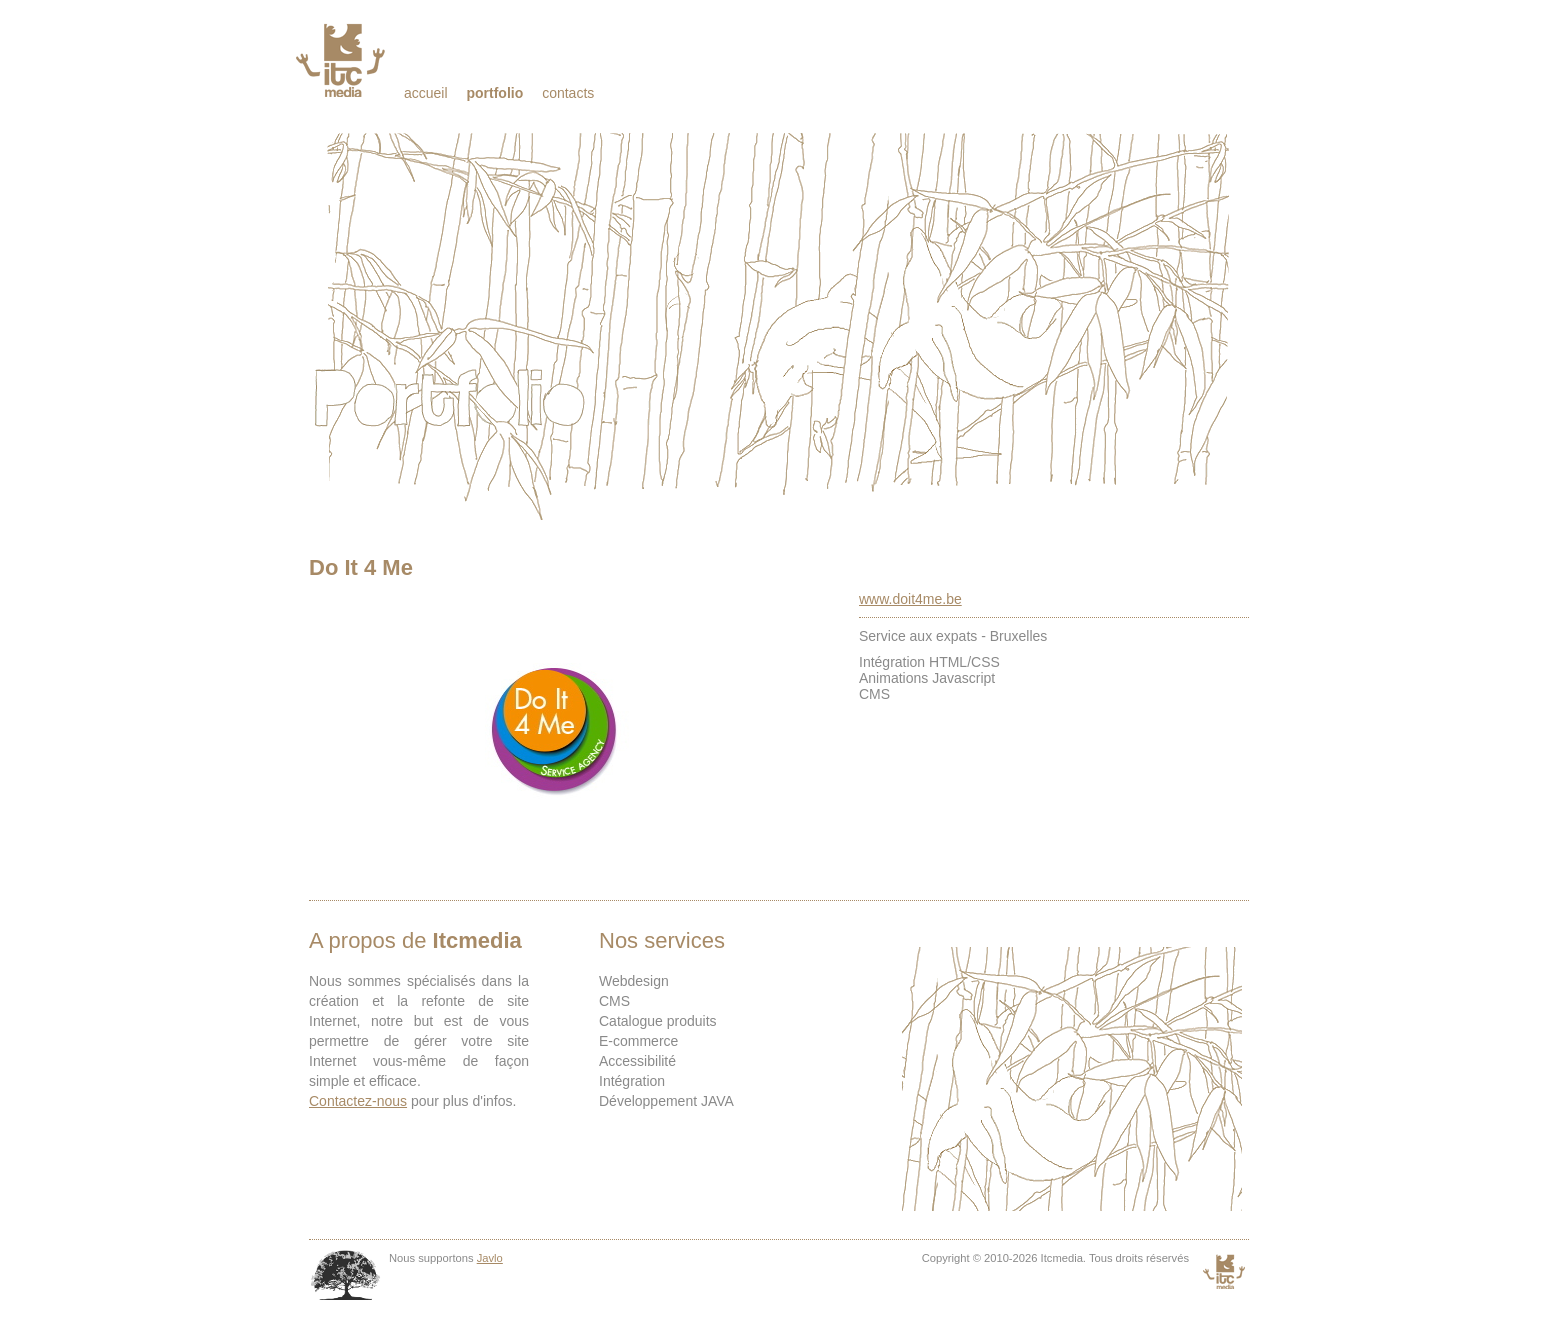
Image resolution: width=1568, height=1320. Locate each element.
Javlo (490, 1258)
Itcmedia (342, 60)
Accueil (426, 93)
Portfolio (494, 93)
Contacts (568, 93)
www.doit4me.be (910, 599)
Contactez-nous (358, 1101)
